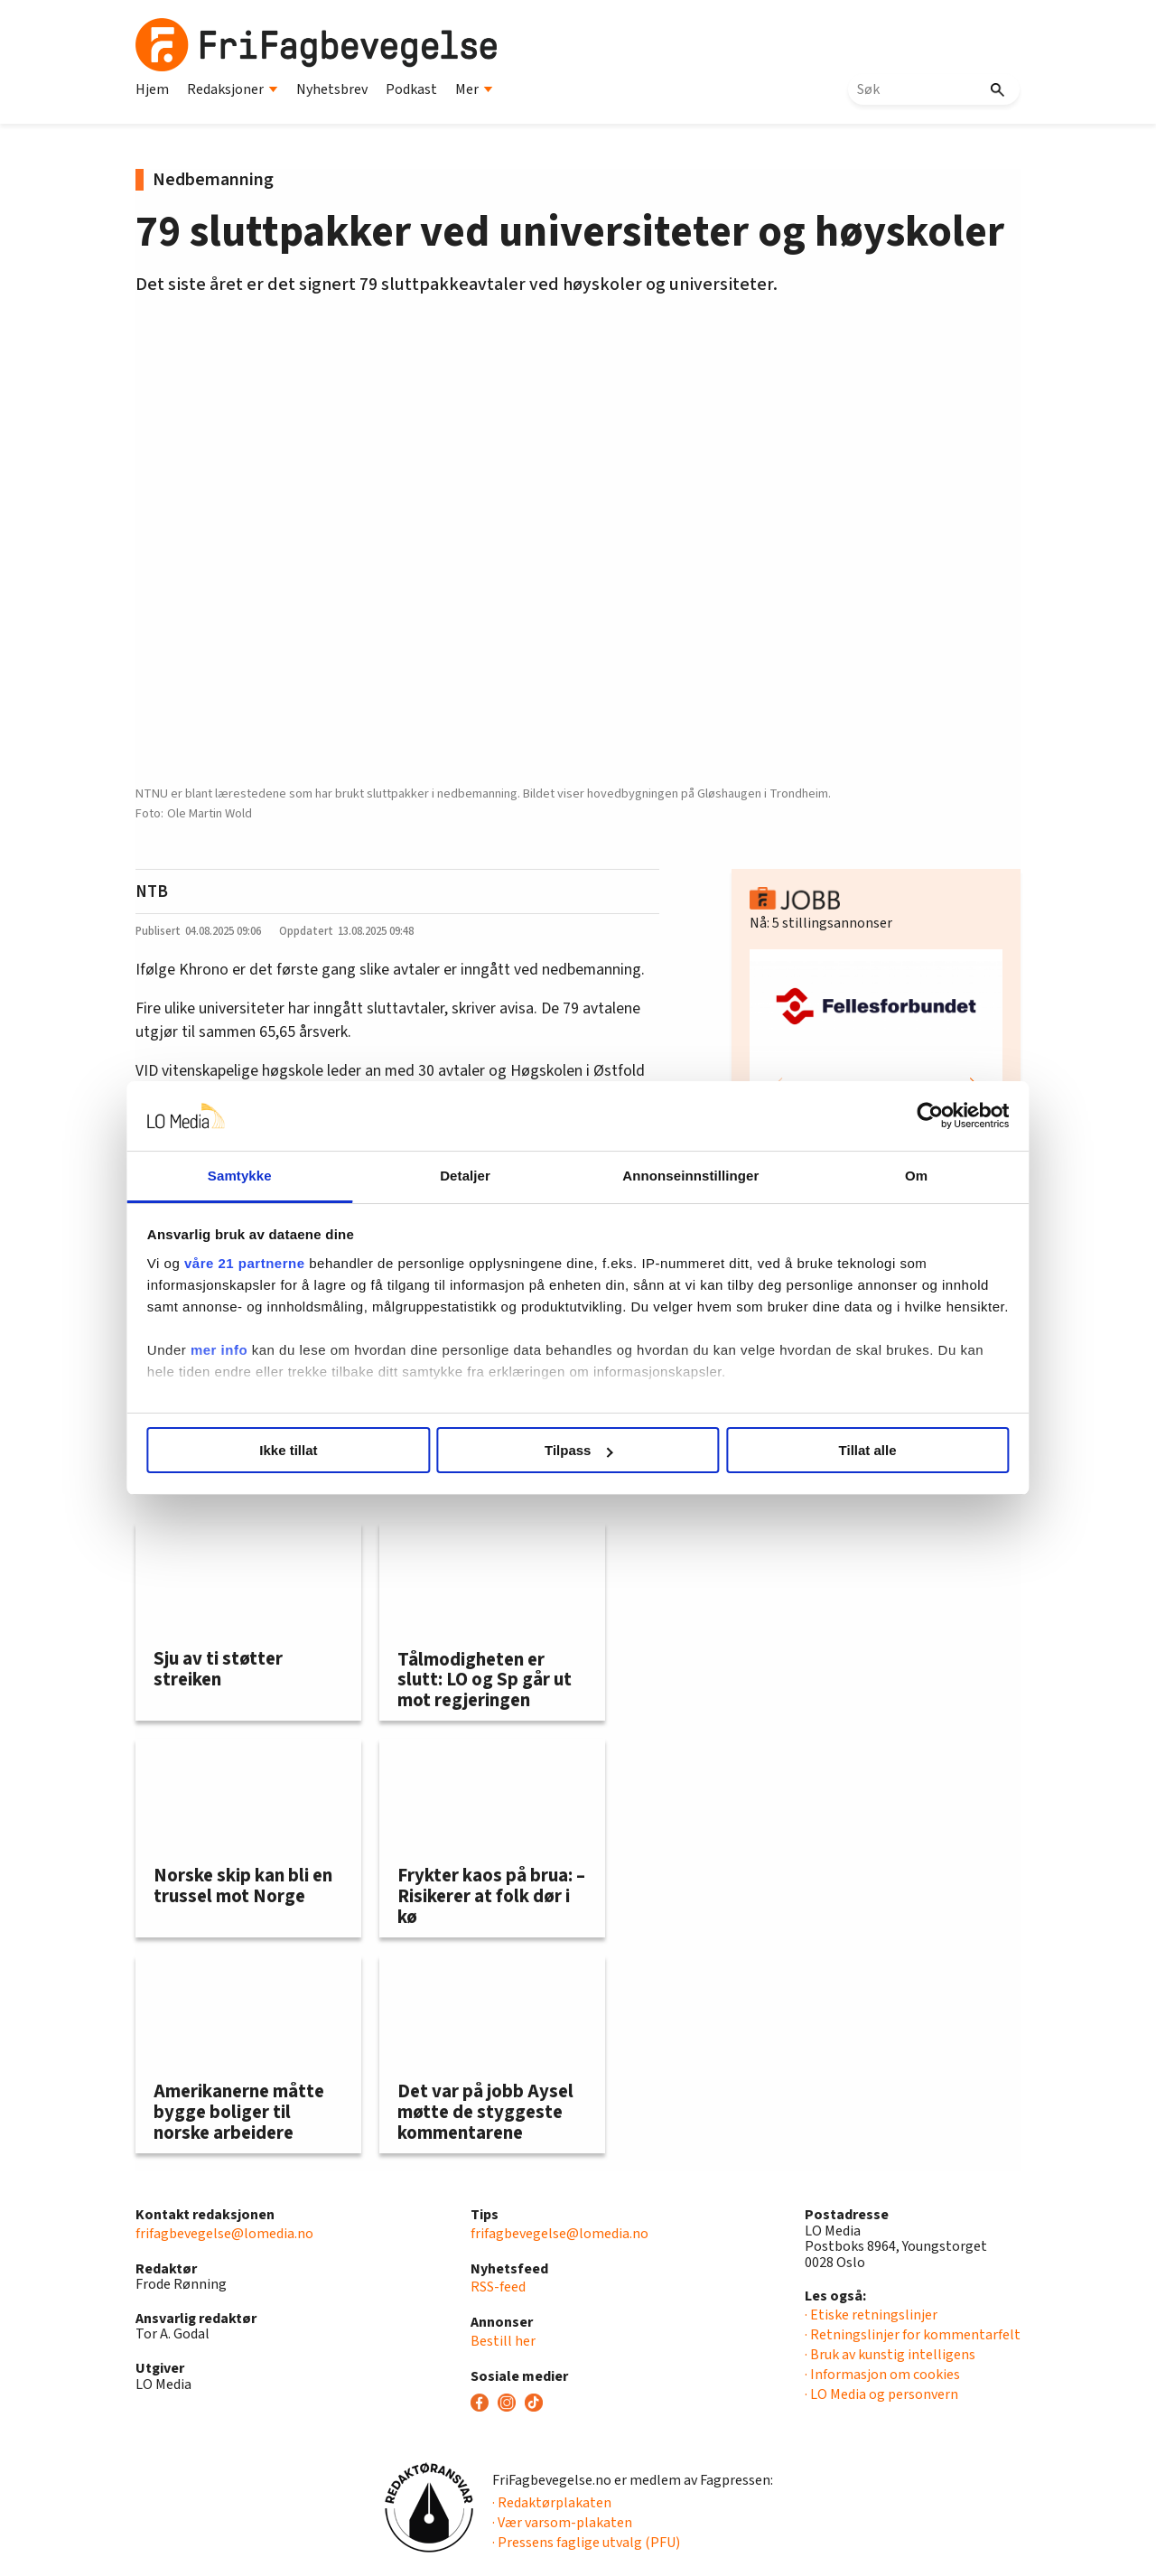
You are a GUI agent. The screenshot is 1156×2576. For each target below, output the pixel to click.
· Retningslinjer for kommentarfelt (913, 2335)
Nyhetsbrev (332, 89)
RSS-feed (498, 2287)
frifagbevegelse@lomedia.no (224, 2234)
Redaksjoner (232, 89)
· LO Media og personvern (881, 2394)
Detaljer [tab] (477, 1175)
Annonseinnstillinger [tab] (679, 1175)
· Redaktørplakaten (551, 2503)
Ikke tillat (318, 1450)
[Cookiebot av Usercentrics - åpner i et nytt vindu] (885, 1116)
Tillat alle (838, 1450)
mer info (264, 1371)
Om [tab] (883, 1175)
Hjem (152, 89)
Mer (474, 89)
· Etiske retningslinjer (871, 2315)
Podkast (411, 89)
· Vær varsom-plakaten (562, 2523)
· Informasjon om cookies (882, 2375)
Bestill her (503, 2341)
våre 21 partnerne (289, 1263)
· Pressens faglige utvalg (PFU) (586, 2543)
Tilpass (578, 1450)
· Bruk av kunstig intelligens (890, 2355)
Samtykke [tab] (273, 1175)
